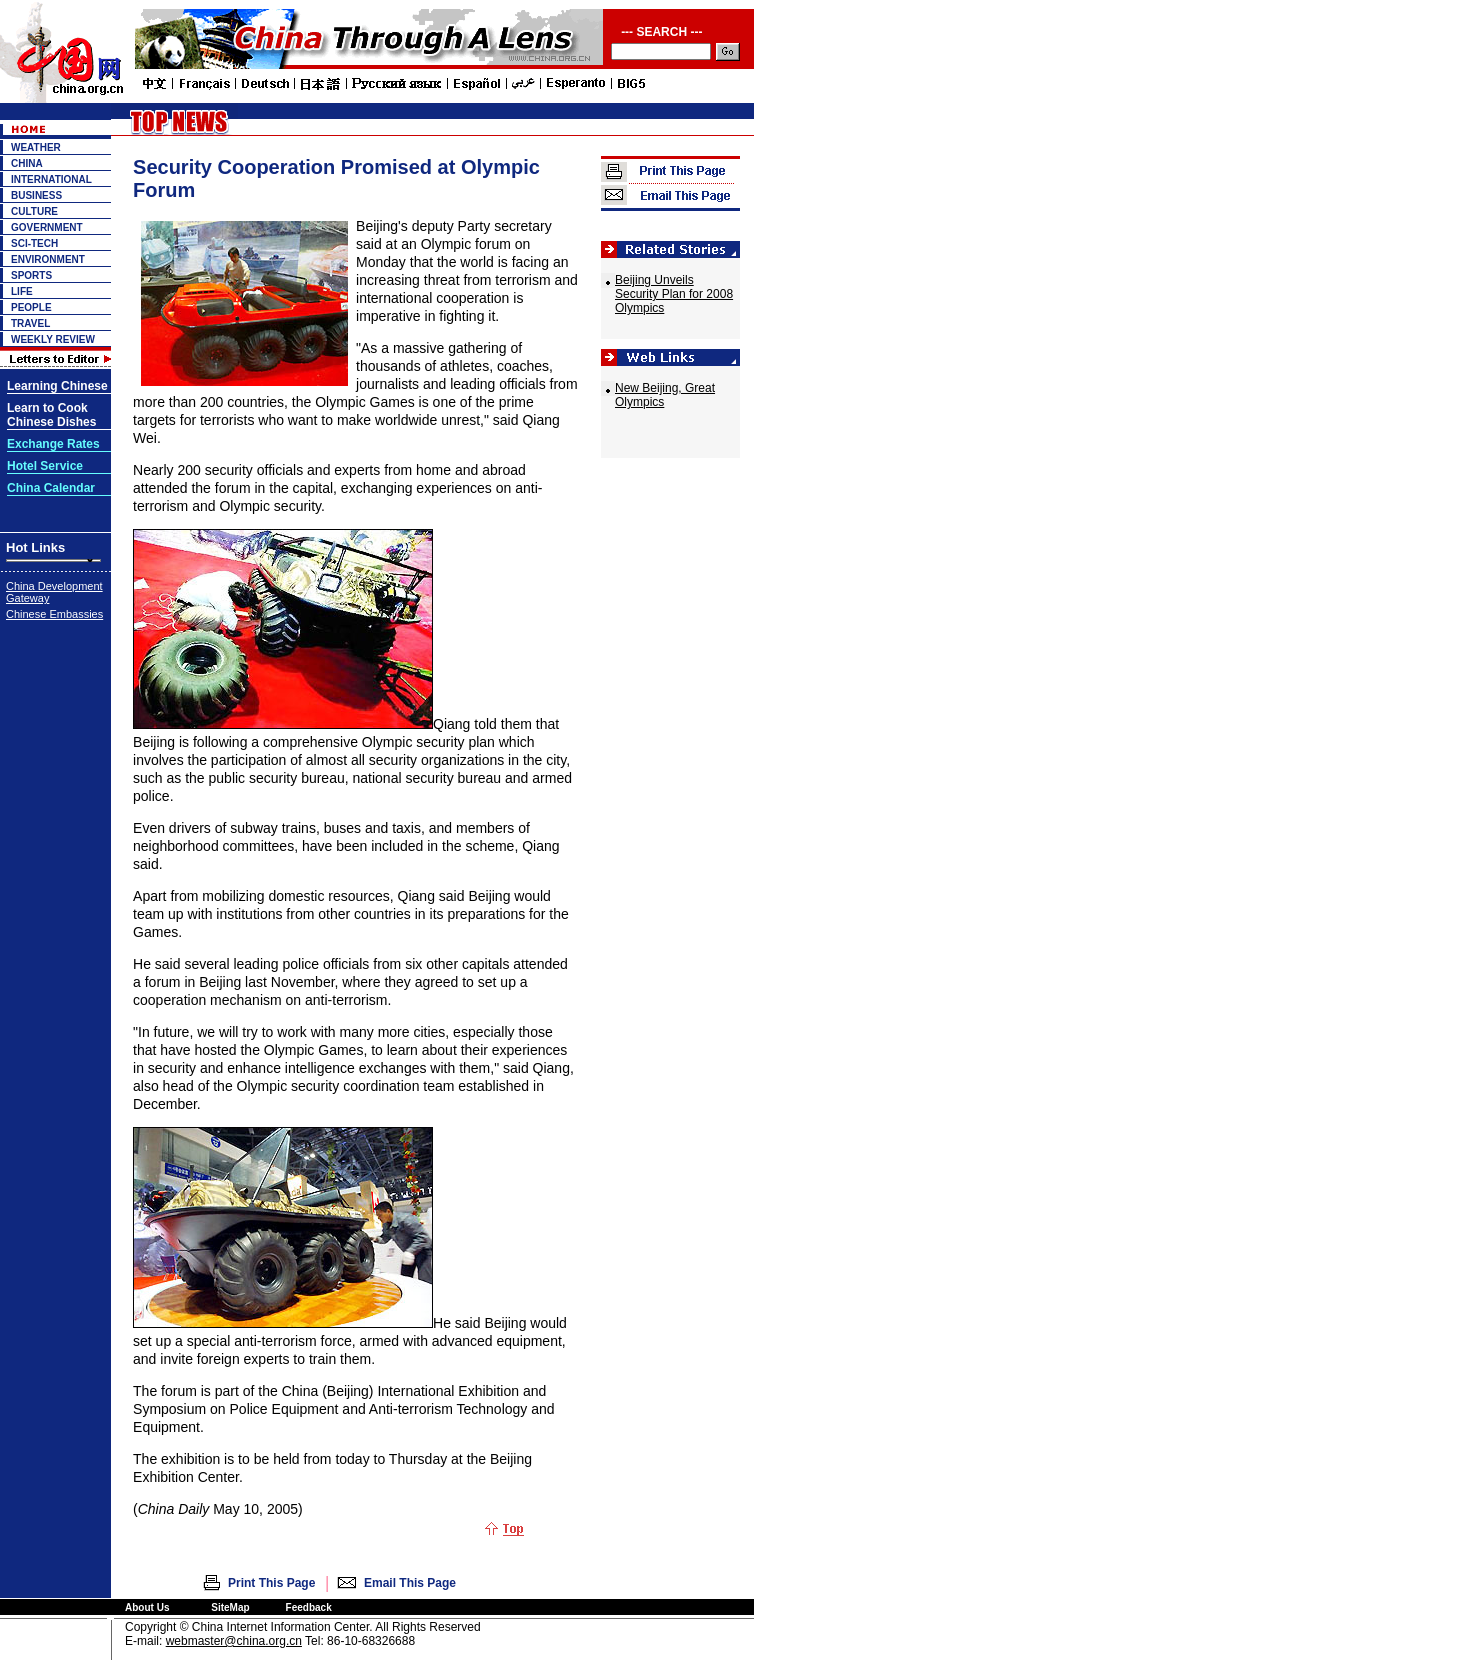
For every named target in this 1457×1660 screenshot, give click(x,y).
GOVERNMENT (47, 227)
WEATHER (36, 147)
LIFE (22, 291)
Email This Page (410, 1583)
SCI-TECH (34, 243)
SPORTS (31, 275)
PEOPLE (31, 307)
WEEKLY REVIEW (53, 339)
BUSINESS (36, 195)
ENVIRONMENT (48, 259)
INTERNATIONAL (51, 179)
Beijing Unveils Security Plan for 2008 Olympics (674, 294)
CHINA (27, 163)
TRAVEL (30, 323)
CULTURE (34, 211)
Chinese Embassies (54, 614)
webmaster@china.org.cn (234, 1641)
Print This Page (271, 1583)
